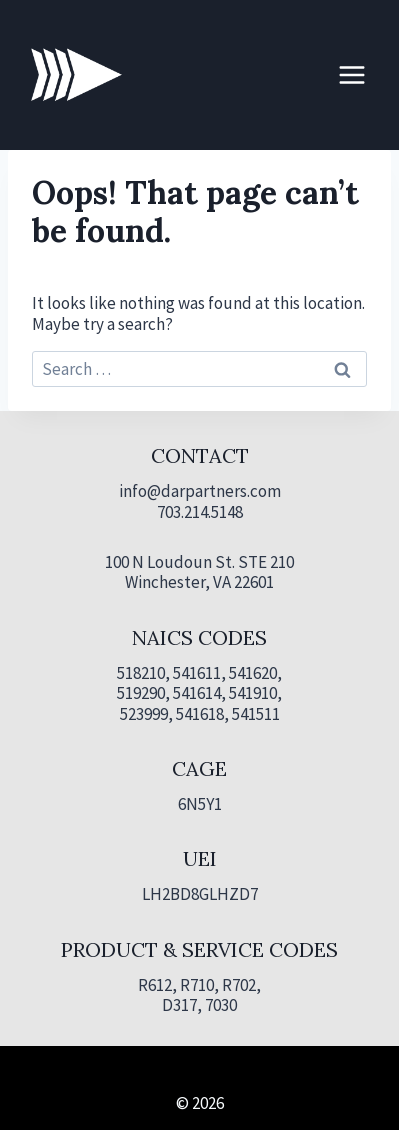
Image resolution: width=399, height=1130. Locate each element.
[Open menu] (351, 74)
